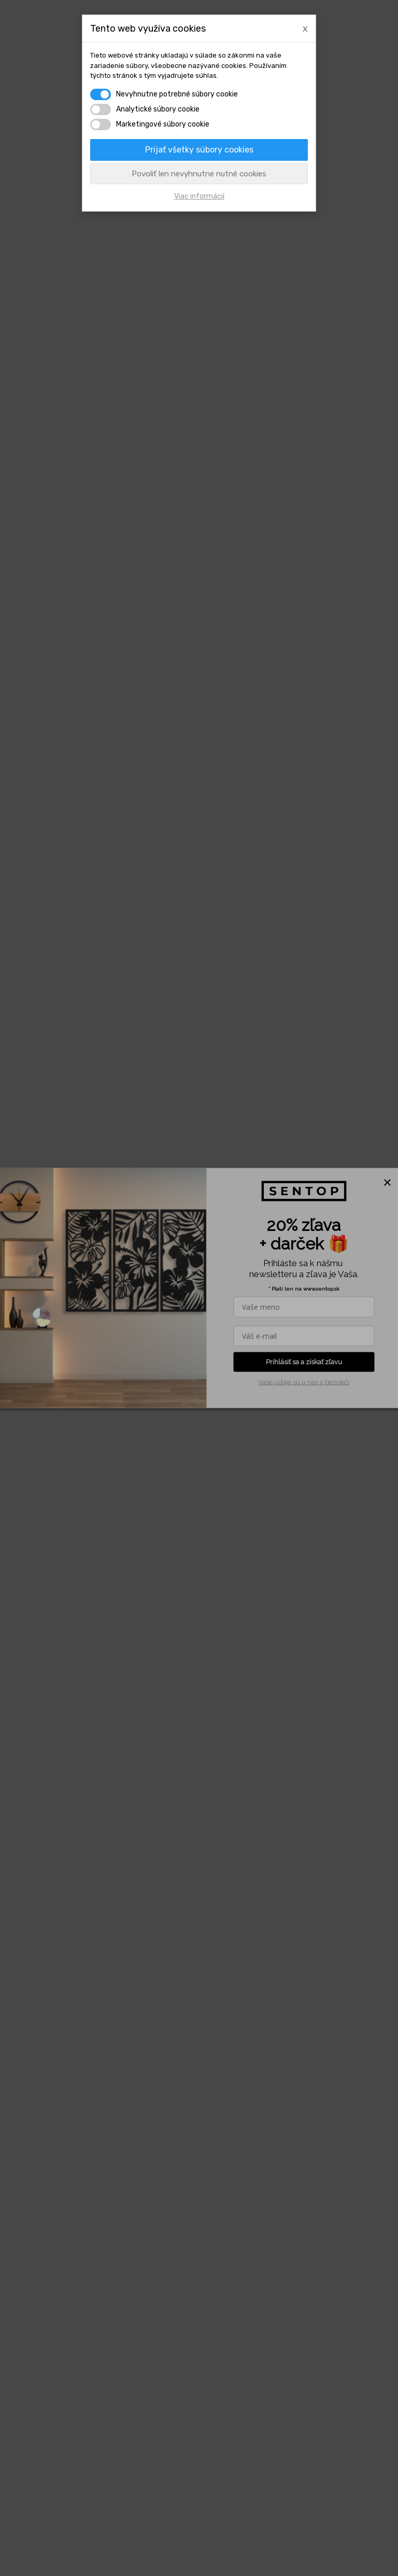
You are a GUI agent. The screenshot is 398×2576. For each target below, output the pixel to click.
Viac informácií (199, 196)
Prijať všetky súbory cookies (199, 150)
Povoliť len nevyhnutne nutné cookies (199, 173)
